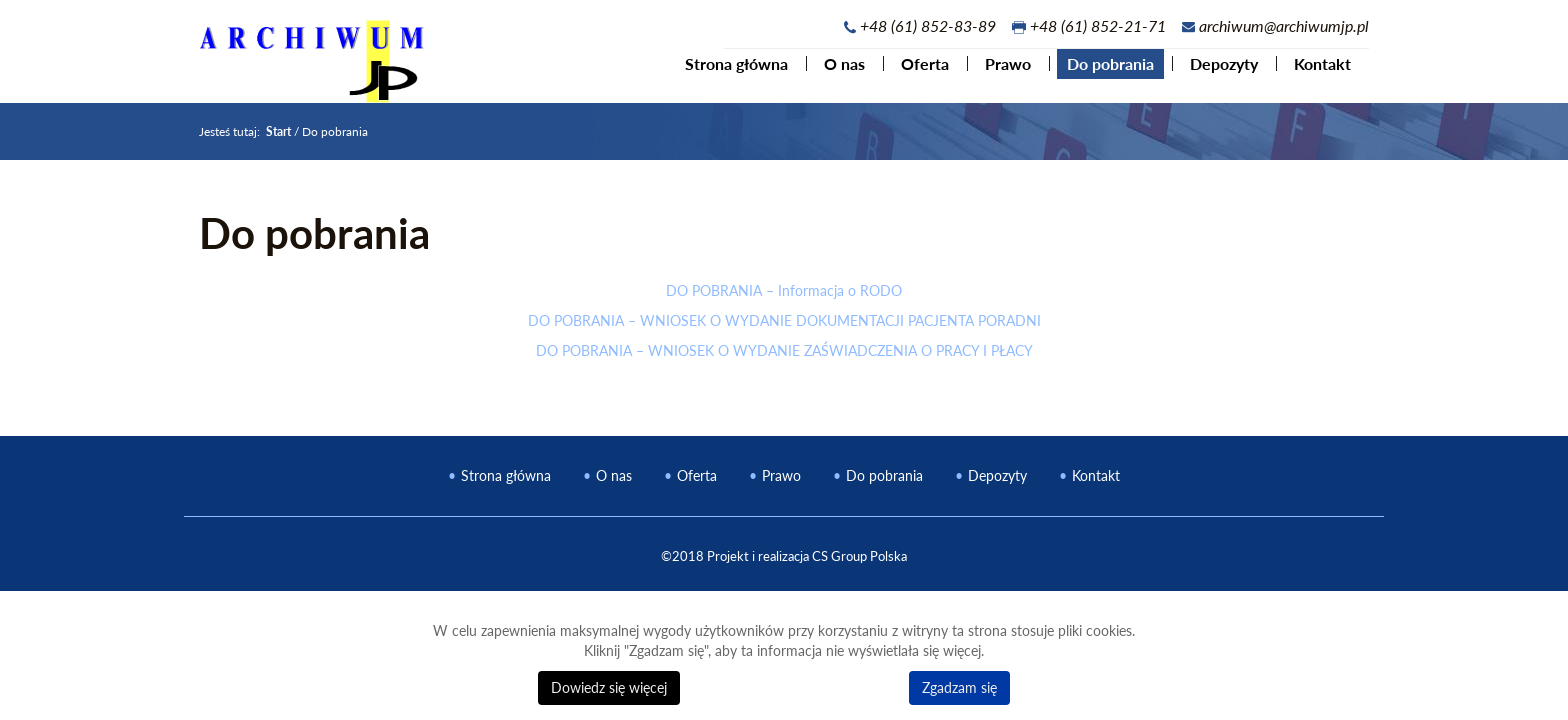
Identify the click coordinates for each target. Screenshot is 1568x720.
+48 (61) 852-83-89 (928, 26)
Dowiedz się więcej (609, 687)
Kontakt (1312, 73)
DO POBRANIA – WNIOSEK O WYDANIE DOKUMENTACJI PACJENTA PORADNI (784, 336)
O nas (834, 73)
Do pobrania (1100, 73)
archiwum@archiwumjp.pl (1284, 26)
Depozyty (1214, 73)
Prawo (998, 73)
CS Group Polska (859, 572)
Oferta (915, 73)
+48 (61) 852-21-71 (1098, 26)
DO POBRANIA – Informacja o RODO (784, 306)
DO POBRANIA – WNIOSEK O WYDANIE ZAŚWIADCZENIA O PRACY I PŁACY (784, 366)
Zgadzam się (959, 687)
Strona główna (726, 73)
